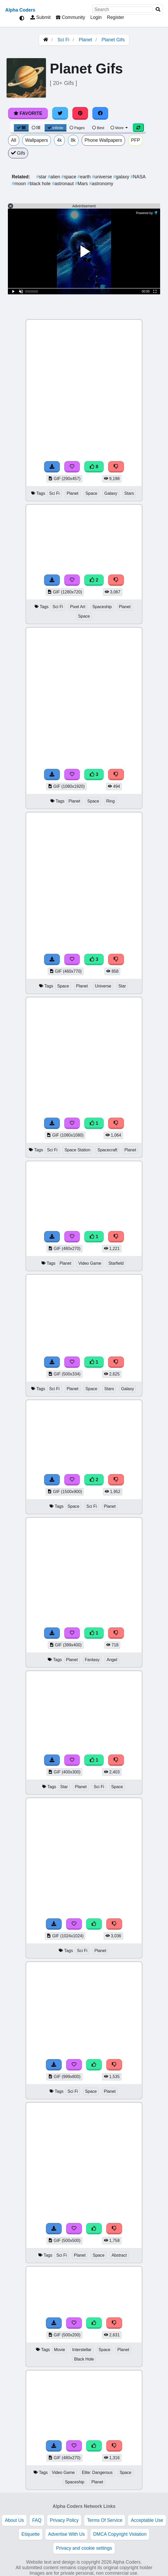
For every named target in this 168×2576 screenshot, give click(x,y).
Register (115, 17)
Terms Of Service (104, 2520)
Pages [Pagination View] (77, 128)
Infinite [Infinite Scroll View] (55, 128)
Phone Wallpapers (103, 140)
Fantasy (92, 1659)
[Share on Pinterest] (80, 113)
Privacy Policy (64, 2520)
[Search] (158, 9)
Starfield (116, 1263)
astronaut (63, 183)
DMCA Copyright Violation (119, 2534)
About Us (14, 2520)
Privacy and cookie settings (84, 2548)
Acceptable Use (147, 2520)
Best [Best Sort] (98, 128)
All (13, 140)
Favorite (28, 113)
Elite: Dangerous (97, 2472)
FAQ (36, 2520)
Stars (129, 493)
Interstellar (82, 2349)
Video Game (89, 1263)
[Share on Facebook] (100, 113)
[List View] (36, 128)
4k (59, 140)
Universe (103, 986)
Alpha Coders (20, 10)
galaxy (121, 176)
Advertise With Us (66, 2534)
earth (85, 176)
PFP (135, 140)
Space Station (78, 1150)
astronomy (101, 183)
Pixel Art (77, 606)
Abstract (119, 2255)
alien (54, 176)
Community (70, 17)
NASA (137, 176)
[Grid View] (21, 128)
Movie (59, 2349)
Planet (85, 39)
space (69, 176)
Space (91, 493)
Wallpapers (36, 140)
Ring (110, 801)
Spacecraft (107, 1150)
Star (122, 986)
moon (19, 183)
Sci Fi (63, 39)
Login (96, 17)
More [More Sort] (119, 128)
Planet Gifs (113, 39)
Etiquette (31, 2534)
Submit (40, 17)
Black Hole (84, 2359)
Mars (82, 183)
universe (102, 176)
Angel (112, 1659)
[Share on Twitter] (60, 113)
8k (73, 140)
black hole (39, 183)
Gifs (18, 153)
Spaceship (102, 606)
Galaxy (110, 493)
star (42, 176)
